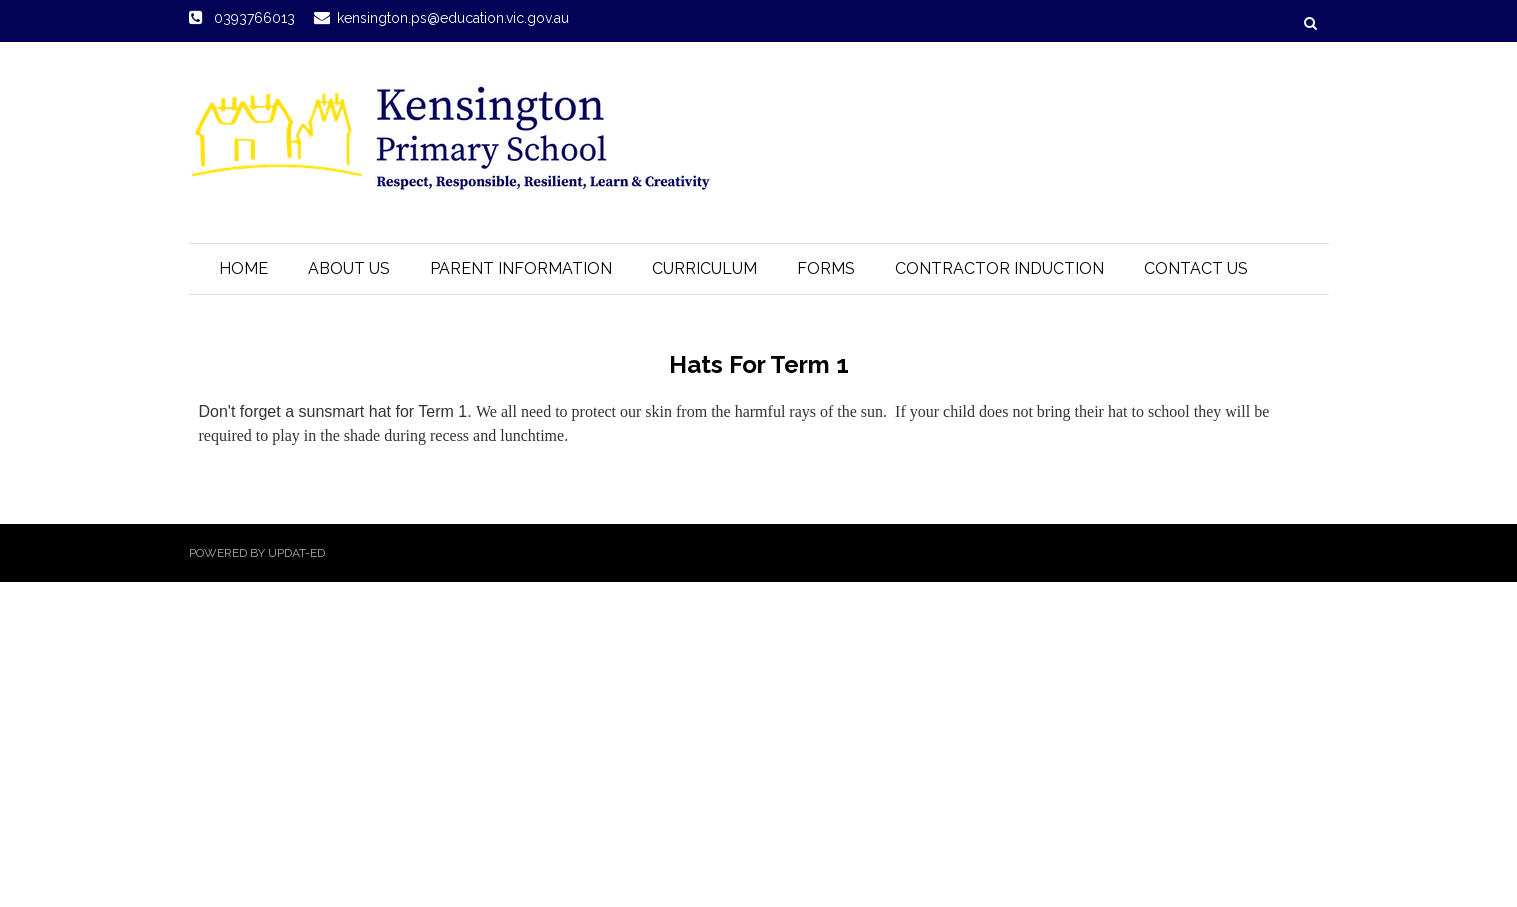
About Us (349, 268)
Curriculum (704, 268)
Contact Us (1196, 268)
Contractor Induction (999, 268)
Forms (826, 268)
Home (243, 268)
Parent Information (521, 268)
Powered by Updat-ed (257, 553)
